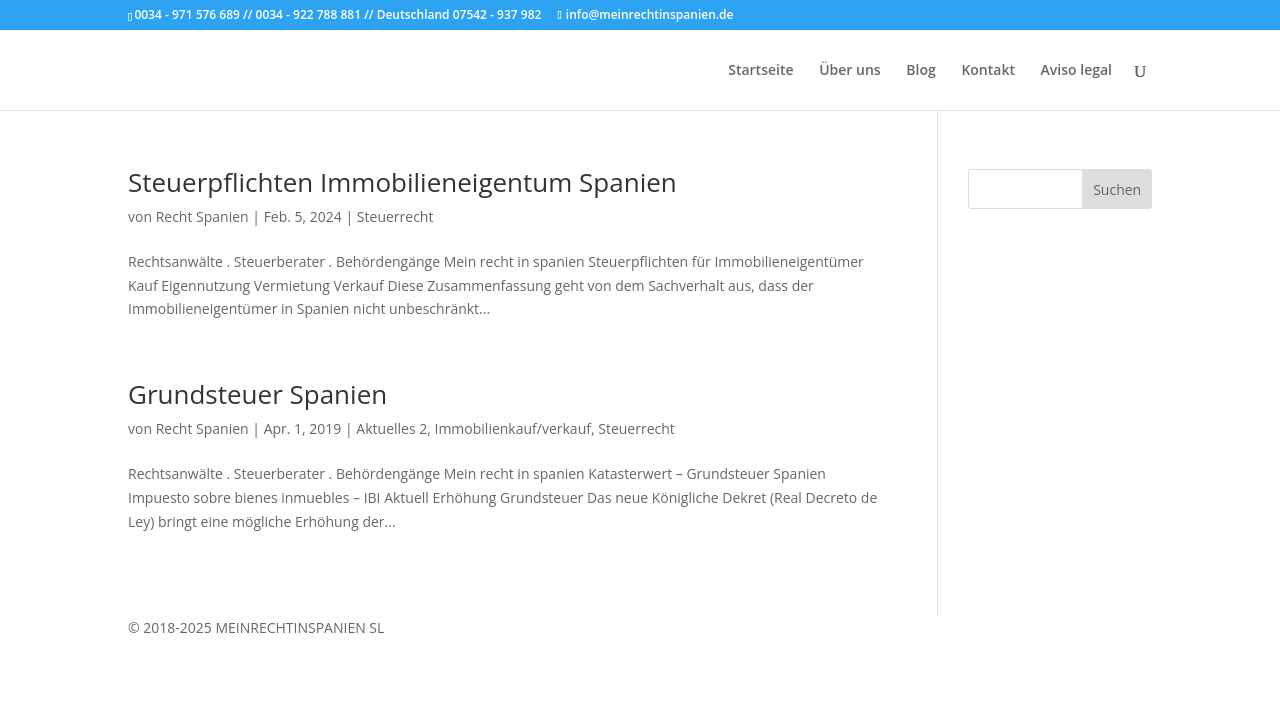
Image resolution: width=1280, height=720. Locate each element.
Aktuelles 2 (391, 428)
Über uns (849, 71)
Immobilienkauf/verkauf (513, 428)
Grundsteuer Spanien (257, 394)
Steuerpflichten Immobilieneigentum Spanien (402, 182)
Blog (920, 71)
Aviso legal (1076, 71)
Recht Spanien (202, 216)
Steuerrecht (395, 216)
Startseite (760, 71)
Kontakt (988, 71)
